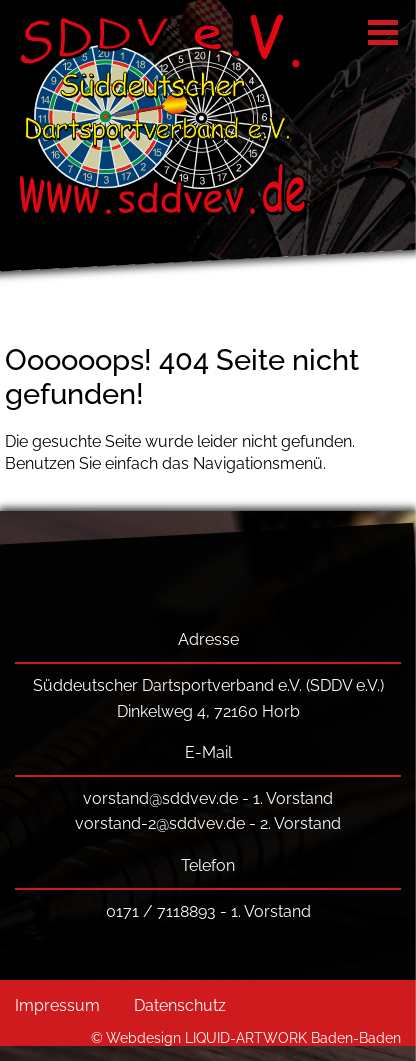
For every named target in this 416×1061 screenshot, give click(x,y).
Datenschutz (180, 1005)
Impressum (57, 1005)
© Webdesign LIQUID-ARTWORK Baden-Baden (246, 1037)
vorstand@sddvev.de (160, 798)
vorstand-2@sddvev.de (160, 823)
